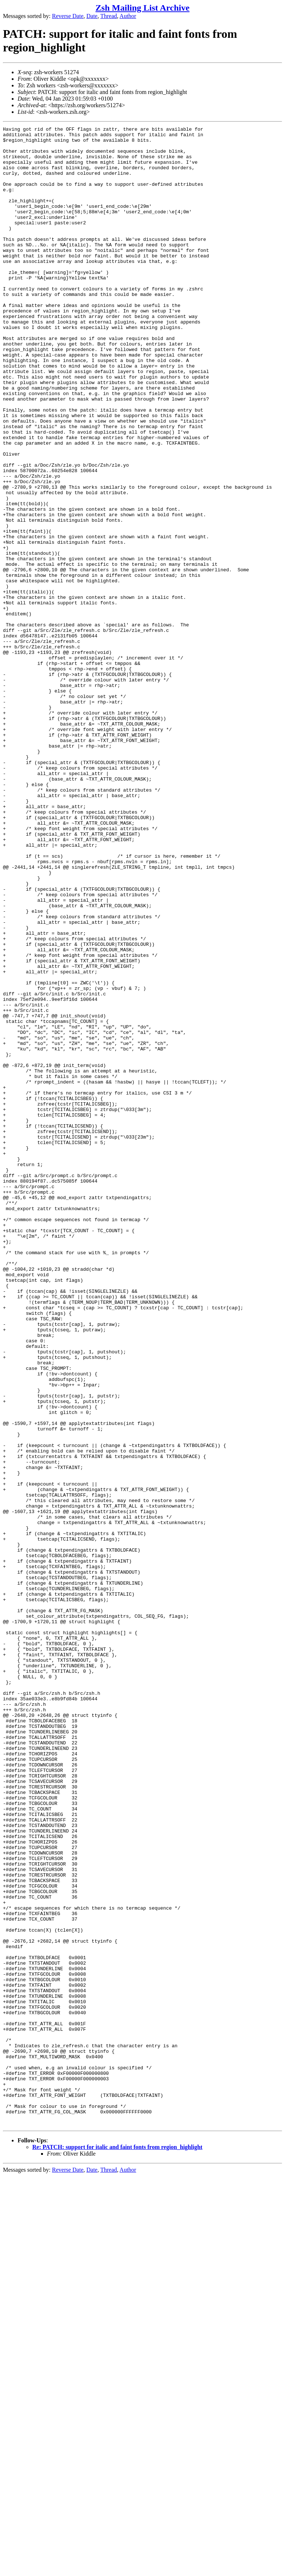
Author (128, 16)
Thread (108, 16)
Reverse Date (68, 16)
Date (92, 16)
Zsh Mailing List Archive (142, 7)
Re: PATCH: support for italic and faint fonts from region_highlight (117, 2547)
